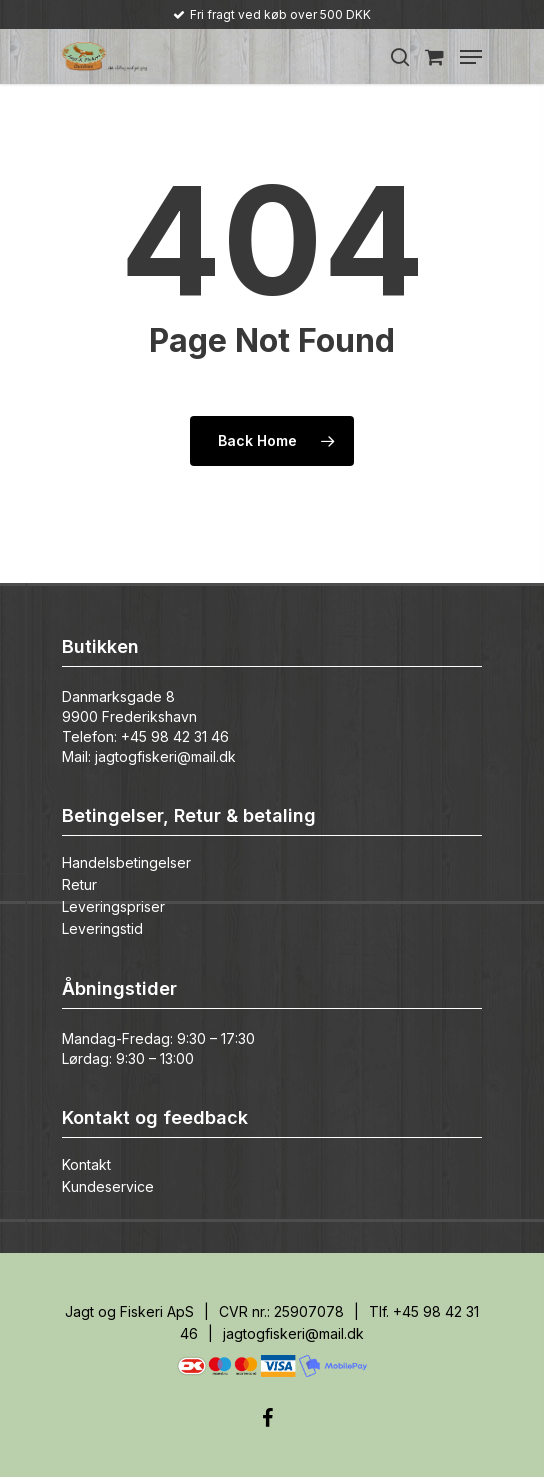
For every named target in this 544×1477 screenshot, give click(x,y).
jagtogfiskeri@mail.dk (165, 756)
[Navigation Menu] (471, 57)
